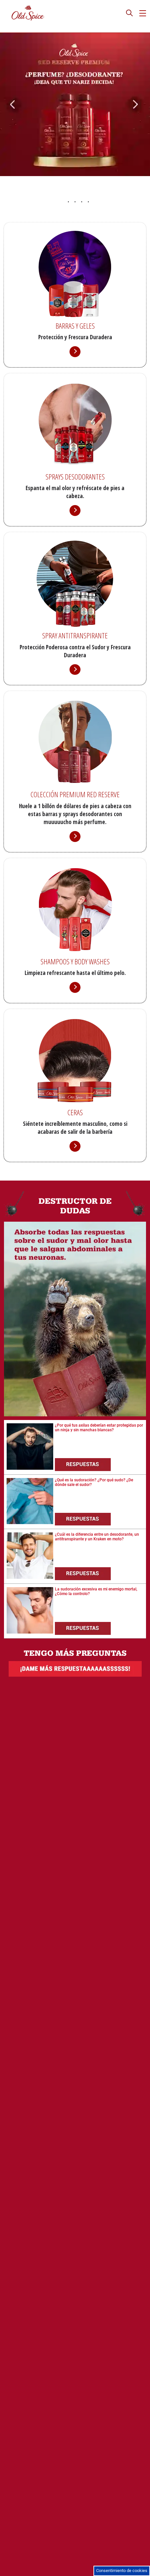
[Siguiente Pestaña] (145, 92)
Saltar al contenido (17, 2)
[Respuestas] (84, 1464)
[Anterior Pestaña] (5, 92)
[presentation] (129, 14)
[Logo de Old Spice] (28, 13)
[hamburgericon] (142, 13)
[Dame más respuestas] (75, 1675)
